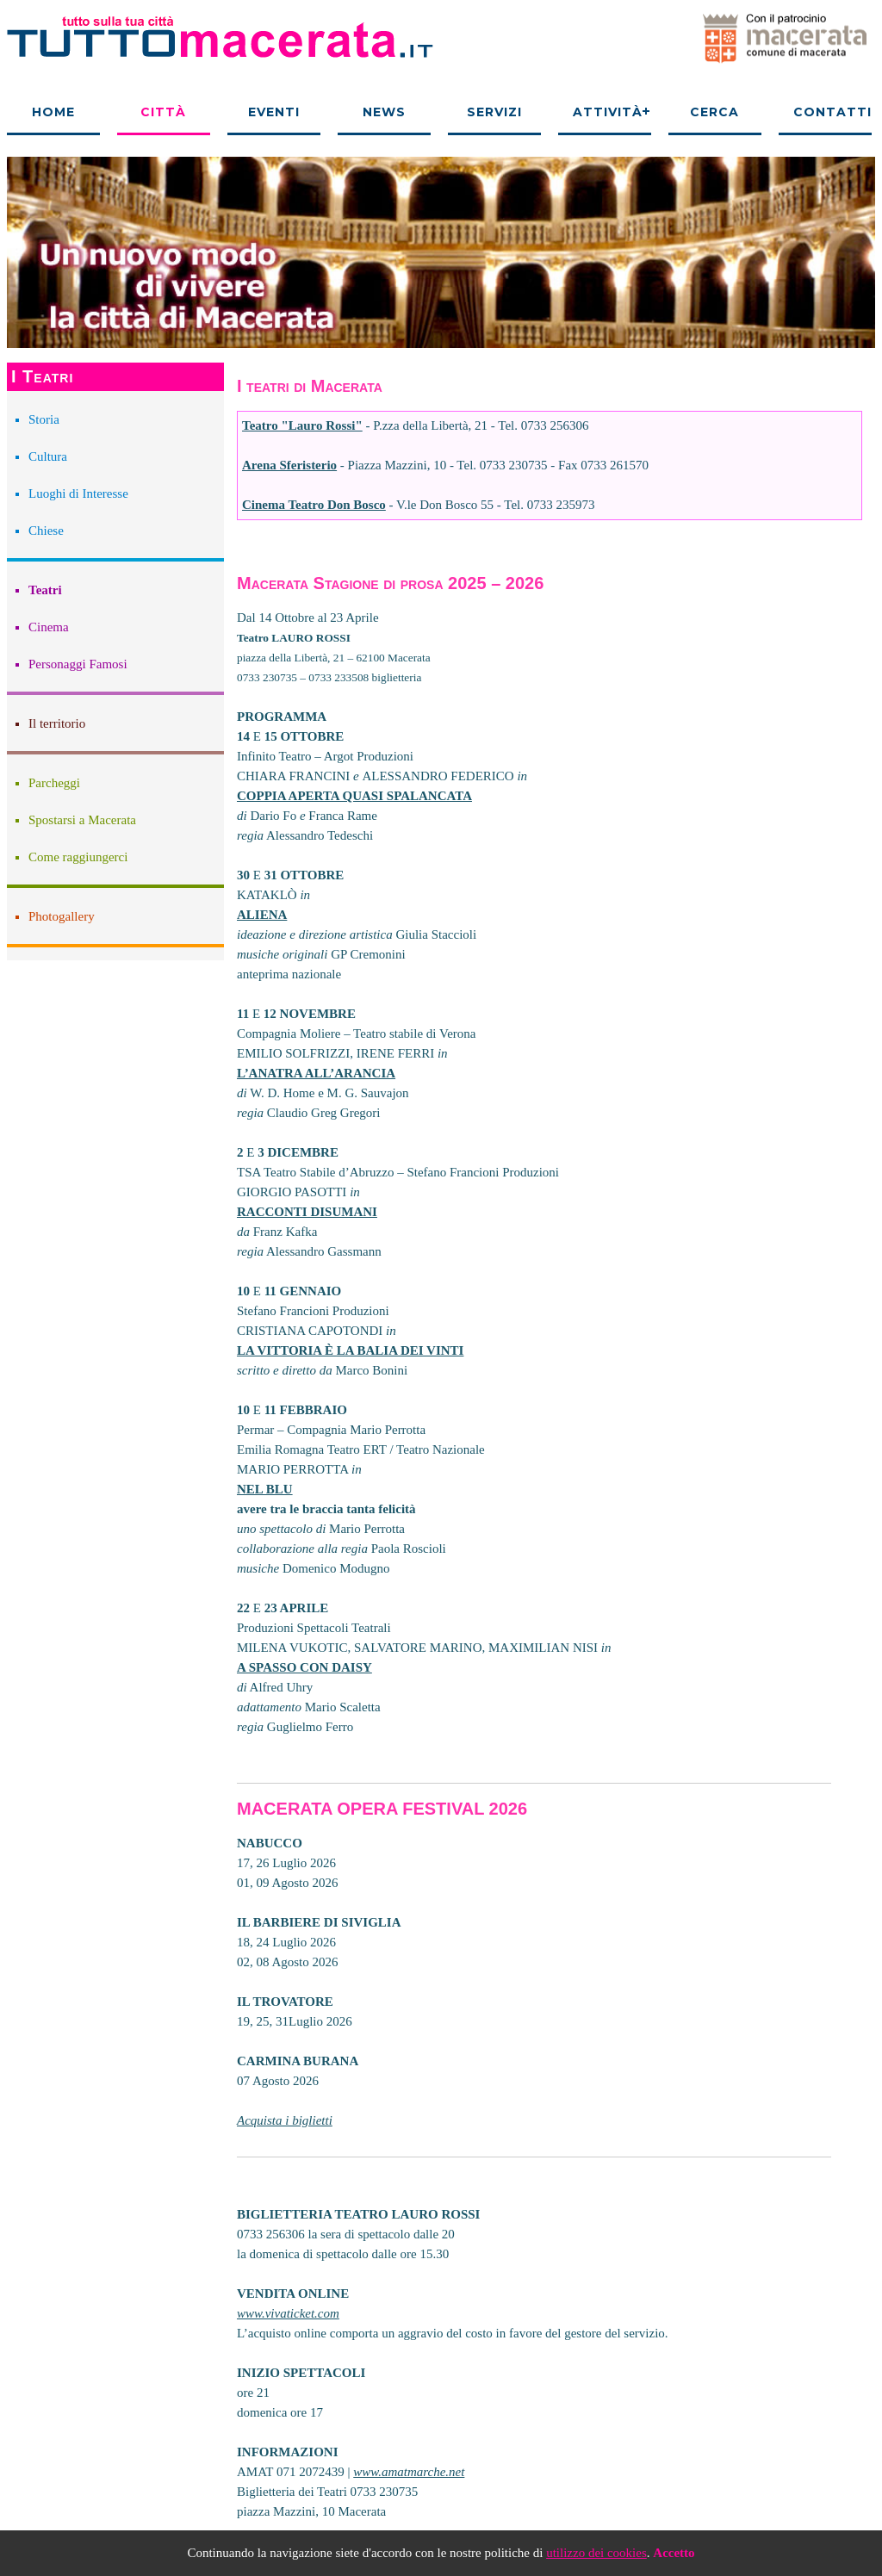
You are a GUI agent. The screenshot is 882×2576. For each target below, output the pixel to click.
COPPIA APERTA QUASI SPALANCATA (354, 796)
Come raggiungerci (77, 857)
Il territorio (56, 723)
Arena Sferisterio (289, 465)
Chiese (46, 530)
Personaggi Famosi (77, 664)
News (384, 112)
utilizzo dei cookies (596, 2553)
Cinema (48, 627)
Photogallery (61, 916)
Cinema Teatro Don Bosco (314, 505)
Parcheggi (54, 783)
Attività (608, 112)
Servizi (494, 112)
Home (53, 112)
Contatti (832, 112)
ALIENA (262, 915)
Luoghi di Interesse (78, 493)
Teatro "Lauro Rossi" (302, 425)
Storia (43, 419)
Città (163, 112)
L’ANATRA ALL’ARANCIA (316, 1073)
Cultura (47, 456)
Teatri (45, 590)
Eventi (274, 112)
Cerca (714, 112)
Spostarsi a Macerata (82, 820)
